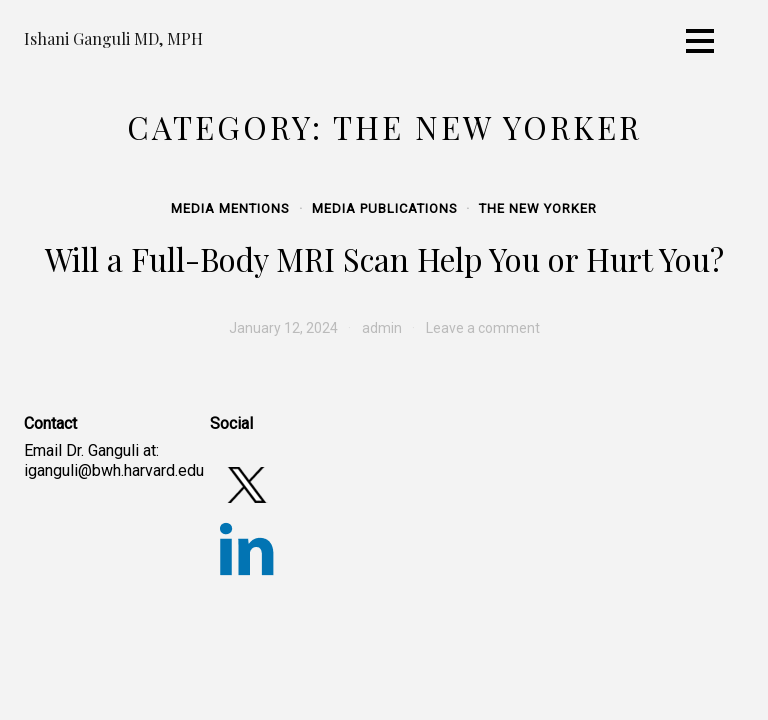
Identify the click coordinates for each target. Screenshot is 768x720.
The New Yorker (538, 208)
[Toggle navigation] (700, 41)
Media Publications (385, 208)
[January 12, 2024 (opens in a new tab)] (283, 328)
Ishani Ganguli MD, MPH (113, 38)
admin (382, 328)
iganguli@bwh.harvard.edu (114, 470)
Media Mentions (230, 208)
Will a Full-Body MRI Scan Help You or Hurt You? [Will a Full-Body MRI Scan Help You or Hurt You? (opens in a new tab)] (384, 259)
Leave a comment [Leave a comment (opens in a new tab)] (483, 328)
